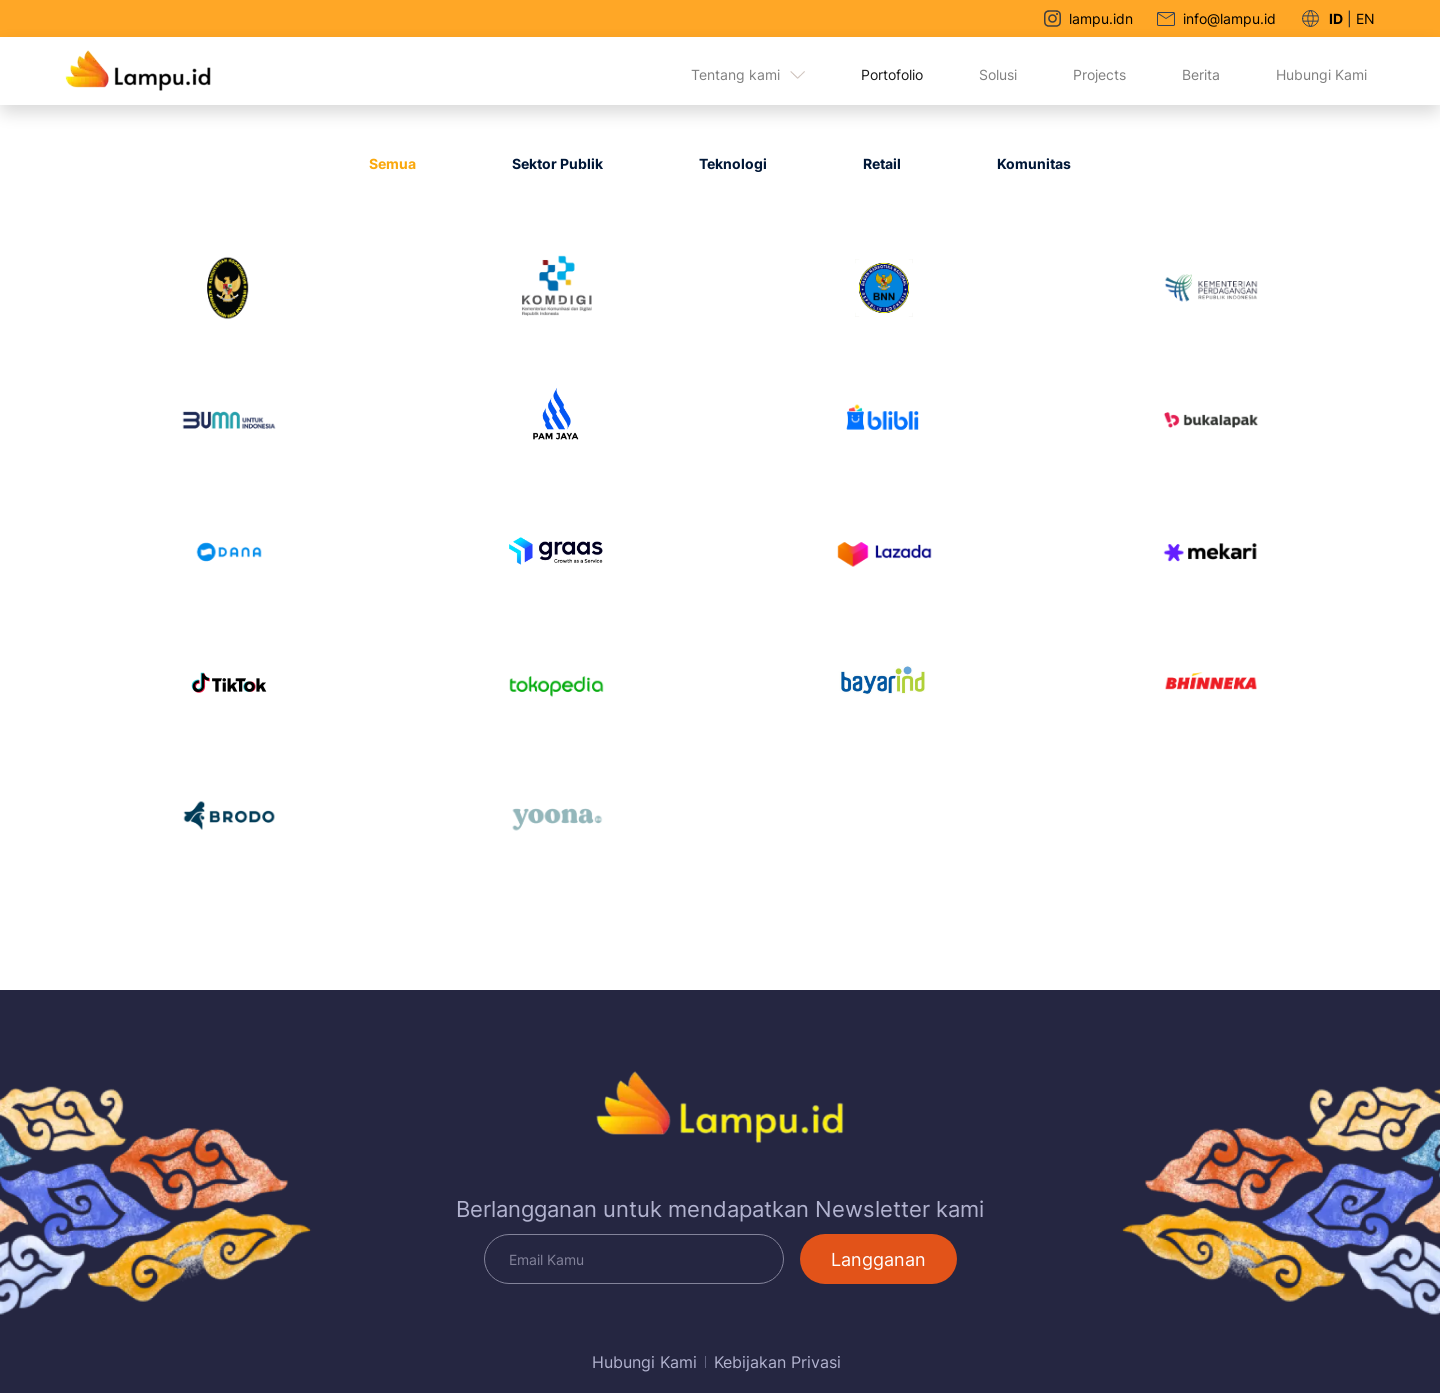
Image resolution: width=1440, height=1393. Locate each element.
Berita (1201, 74)
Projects (1099, 74)
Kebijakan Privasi (777, 1362)
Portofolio (892, 74)
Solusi (998, 74)
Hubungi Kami (1321, 74)
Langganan (878, 1259)
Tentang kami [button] (748, 74)
